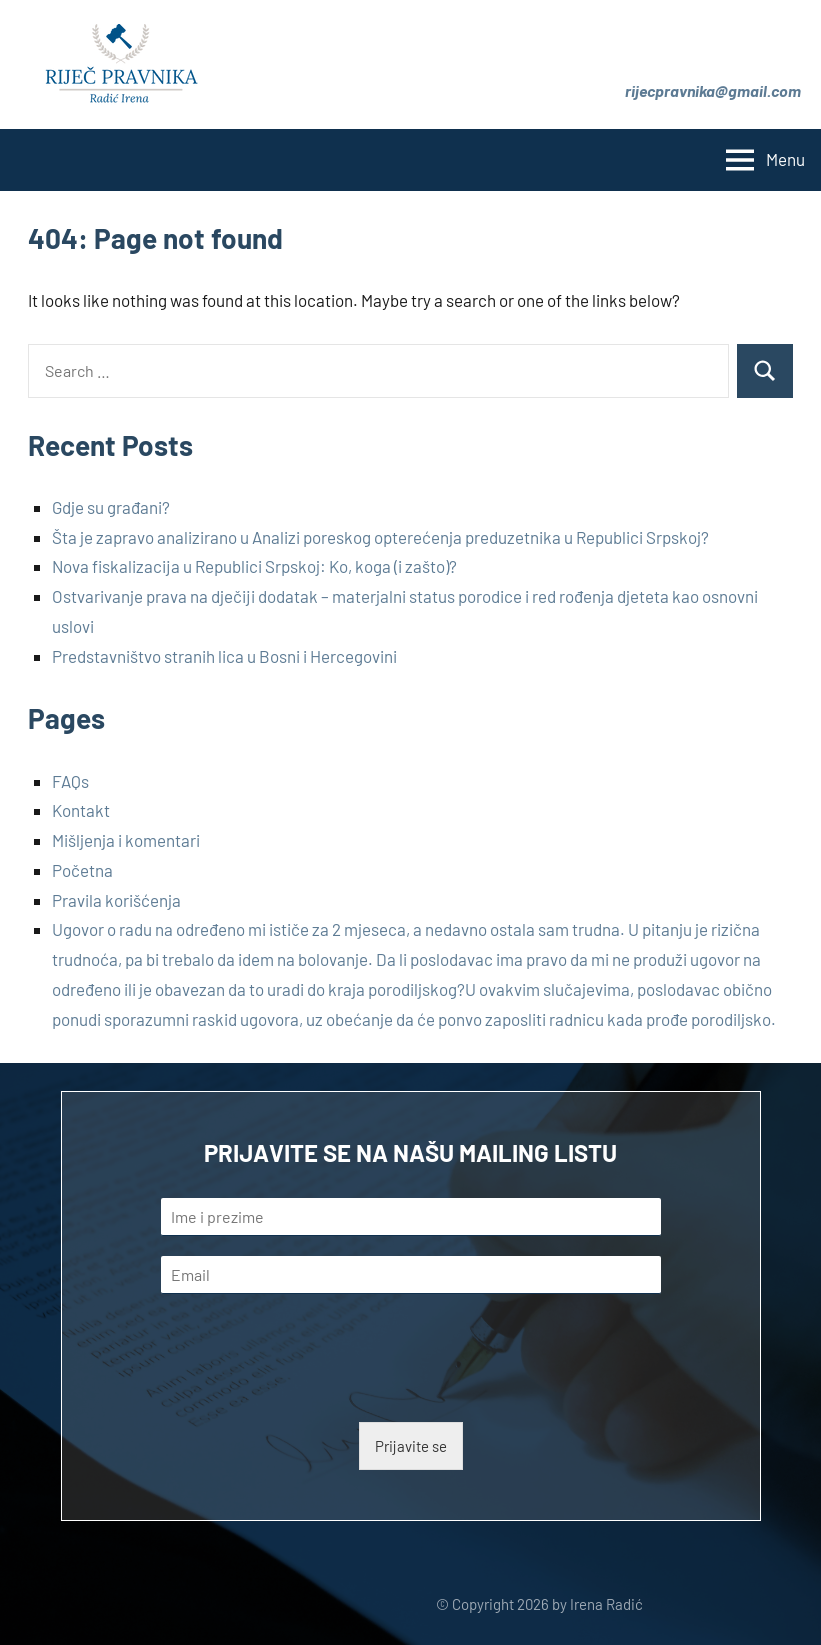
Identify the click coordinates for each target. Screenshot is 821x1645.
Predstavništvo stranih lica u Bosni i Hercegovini (224, 656)
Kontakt (81, 810)
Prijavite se (411, 1446)
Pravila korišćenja (116, 900)
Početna (82, 870)
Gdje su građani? (111, 507)
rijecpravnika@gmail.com (713, 90)
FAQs (70, 781)
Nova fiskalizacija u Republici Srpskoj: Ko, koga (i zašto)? (254, 566)
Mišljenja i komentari (126, 840)
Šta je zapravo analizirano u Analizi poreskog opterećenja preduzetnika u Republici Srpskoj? (380, 537)
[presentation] (313, 1389)
